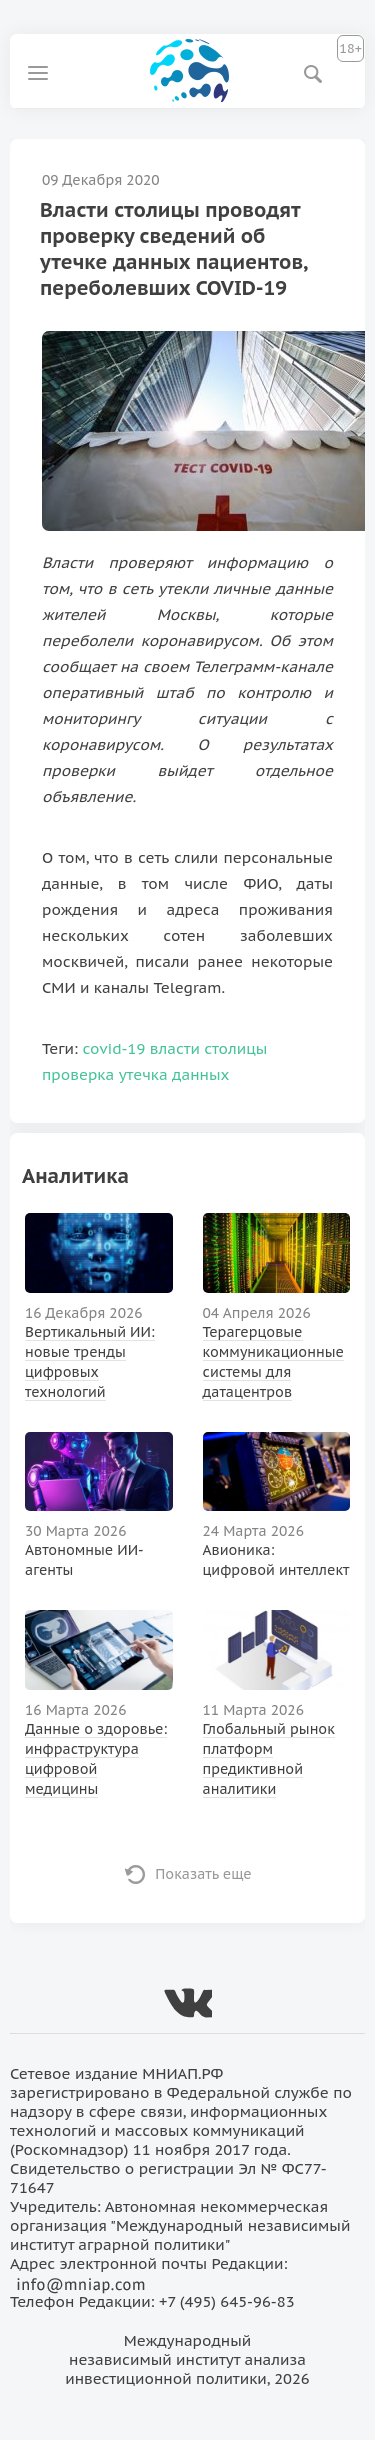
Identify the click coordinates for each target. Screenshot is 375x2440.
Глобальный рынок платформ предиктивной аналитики (269, 1759)
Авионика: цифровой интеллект (276, 1560)
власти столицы (209, 1048)
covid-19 (114, 1048)
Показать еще (203, 1874)
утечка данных (174, 1074)
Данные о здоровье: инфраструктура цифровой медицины (96, 1759)
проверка (78, 1074)
